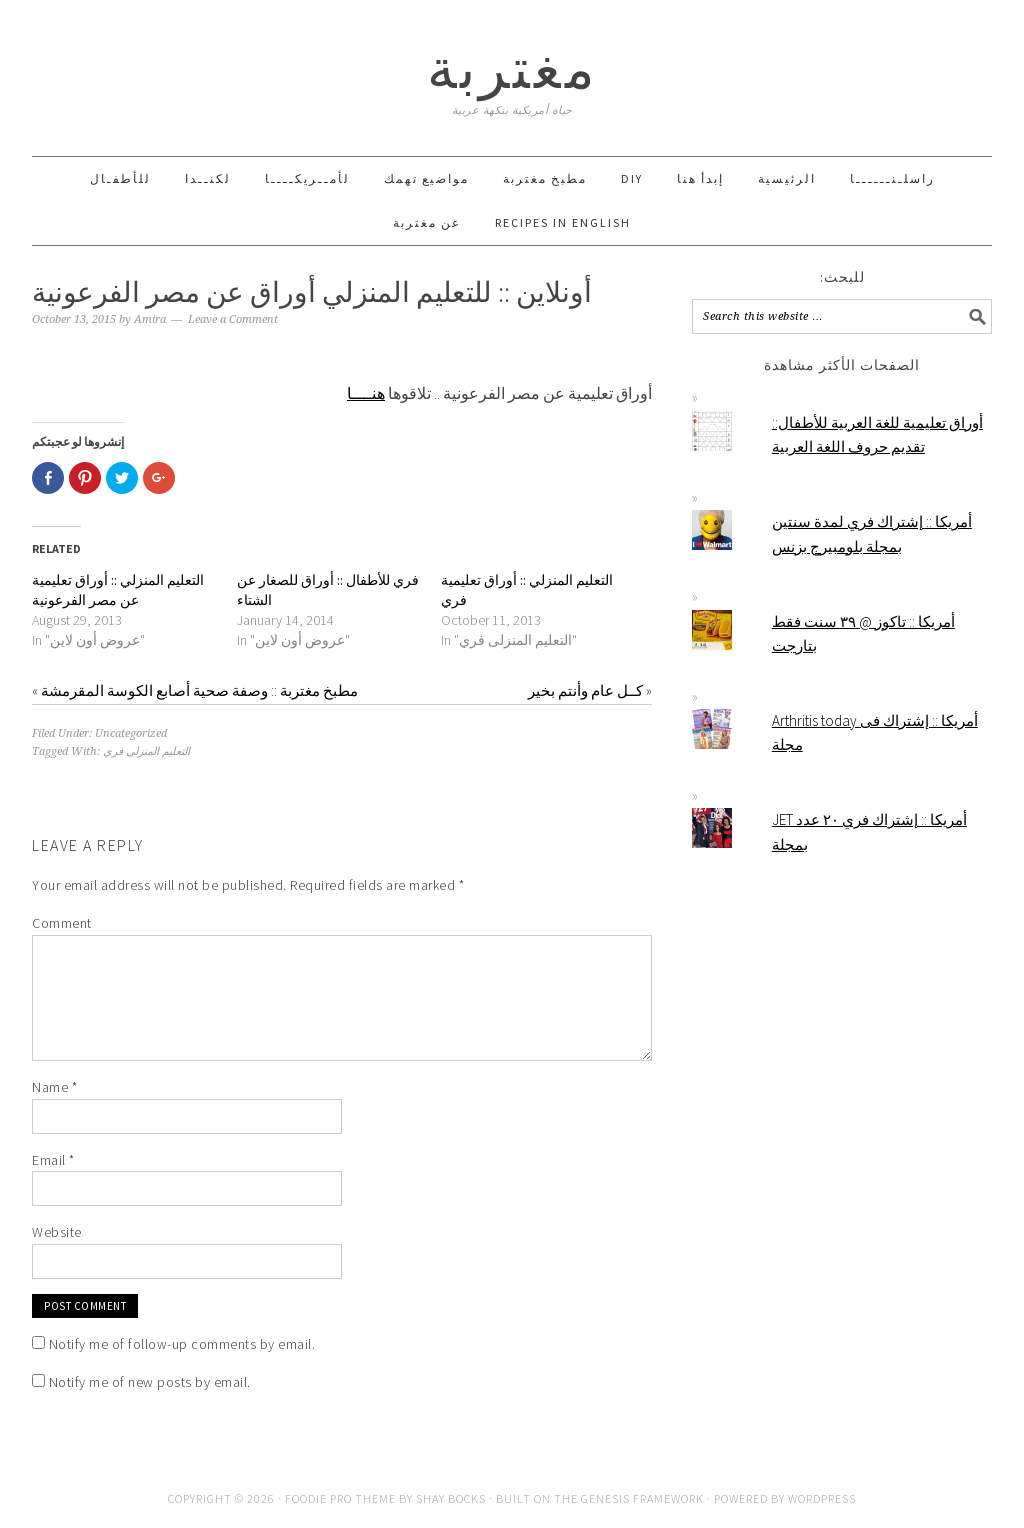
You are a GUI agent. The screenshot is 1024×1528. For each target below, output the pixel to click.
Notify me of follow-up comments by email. (182, 1344)
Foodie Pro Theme (340, 1498)
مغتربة (512, 68)
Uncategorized (131, 733)
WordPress (822, 1498)
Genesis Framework (642, 1498)
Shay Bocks (451, 1498)
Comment (62, 923)
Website (57, 1232)
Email (53, 1160)
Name (54, 1087)
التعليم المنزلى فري (146, 751)
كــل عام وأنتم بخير (585, 690)
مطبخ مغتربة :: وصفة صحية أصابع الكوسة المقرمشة (199, 690)
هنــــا (366, 393)
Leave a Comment (233, 319)
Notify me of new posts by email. (150, 1382)
